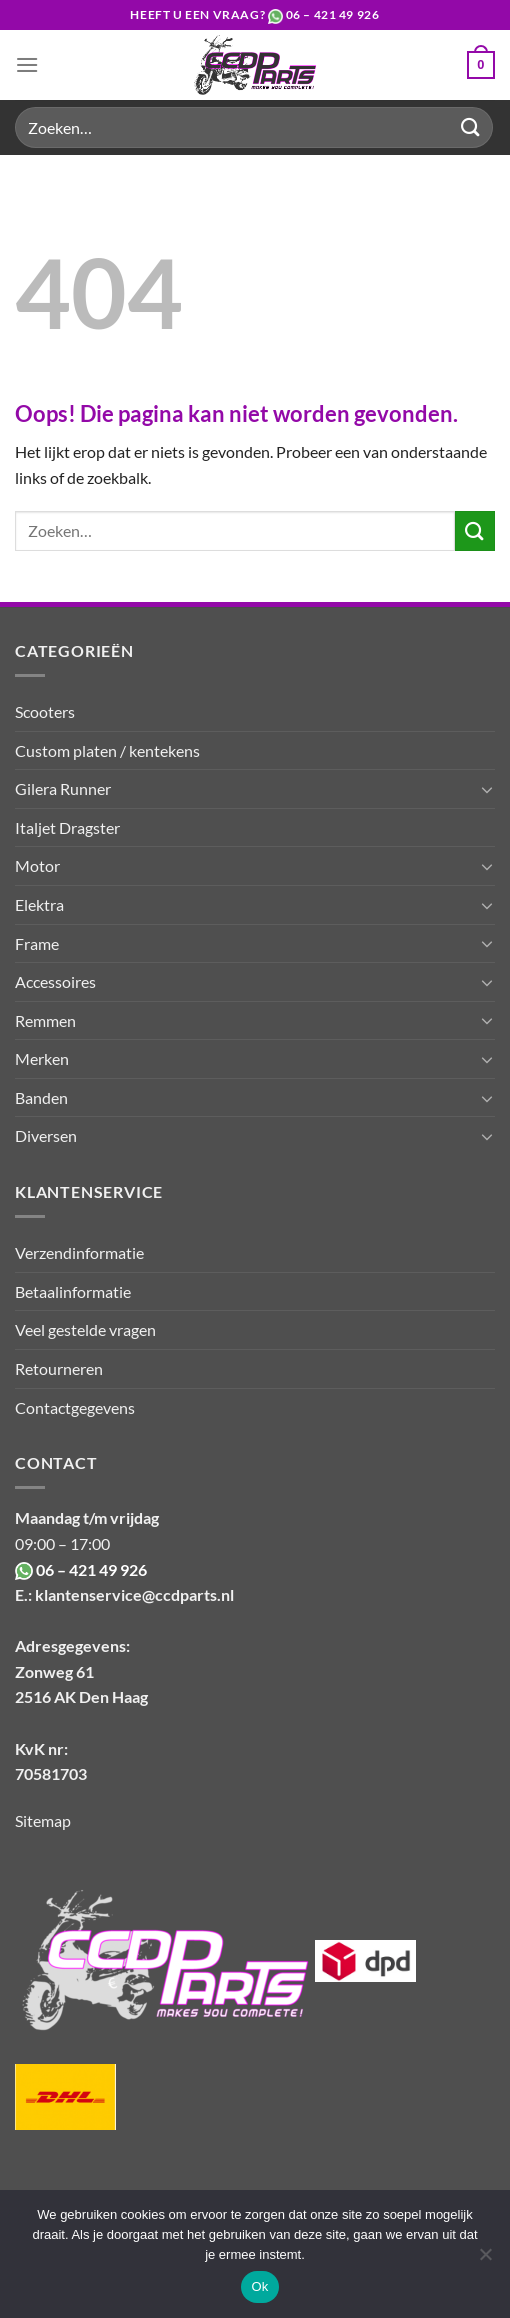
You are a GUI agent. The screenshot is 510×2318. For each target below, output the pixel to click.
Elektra (39, 904)
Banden (41, 1097)
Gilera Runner (63, 788)
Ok (259, 2286)
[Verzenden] (471, 127)
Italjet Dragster (67, 827)
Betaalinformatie (73, 1291)
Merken (42, 1058)
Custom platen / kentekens (107, 750)
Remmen (45, 1020)
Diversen (46, 1135)
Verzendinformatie (79, 1252)
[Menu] (27, 64)
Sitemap (43, 1820)
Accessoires (55, 981)
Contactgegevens (75, 1407)
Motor (37, 865)
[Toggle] (487, 789)
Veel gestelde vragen (85, 1329)
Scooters (45, 711)
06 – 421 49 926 (333, 14)
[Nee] (485, 2260)
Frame (37, 943)
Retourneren (59, 1368)
